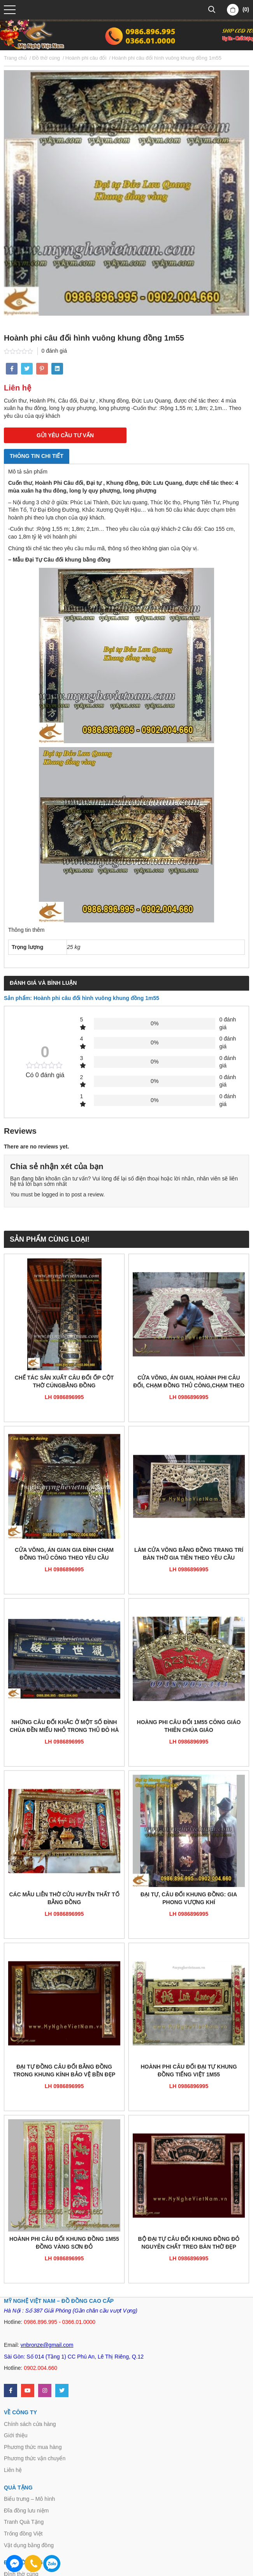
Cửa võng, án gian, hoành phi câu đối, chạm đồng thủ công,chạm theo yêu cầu (188, 1382)
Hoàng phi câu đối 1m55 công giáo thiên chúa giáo (189, 1726)
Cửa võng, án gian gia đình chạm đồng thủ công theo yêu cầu (64, 1554)
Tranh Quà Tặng (24, 2522)
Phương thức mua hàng (32, 2447)
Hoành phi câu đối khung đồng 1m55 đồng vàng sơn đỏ (64, 2243)
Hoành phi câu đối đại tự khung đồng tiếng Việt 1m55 (189, 2071)
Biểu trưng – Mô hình (29, 2499)
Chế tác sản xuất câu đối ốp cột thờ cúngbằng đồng (64, 1382)
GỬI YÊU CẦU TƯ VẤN (65, 435)
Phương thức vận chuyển (34, 2458)
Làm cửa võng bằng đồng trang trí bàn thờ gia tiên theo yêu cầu (188, 1554)
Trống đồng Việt (23, 2533)
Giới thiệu (16, 2435)
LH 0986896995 (64, 1397)
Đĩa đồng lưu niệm (26, 2510)
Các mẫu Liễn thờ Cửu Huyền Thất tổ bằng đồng (64, 1898)
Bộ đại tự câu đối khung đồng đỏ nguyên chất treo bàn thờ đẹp (189, 2243)
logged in (53, 1194)
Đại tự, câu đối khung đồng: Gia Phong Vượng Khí (189, 1898)
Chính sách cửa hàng (30, 2424)
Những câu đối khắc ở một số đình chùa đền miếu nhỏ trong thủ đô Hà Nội (64, 1726)
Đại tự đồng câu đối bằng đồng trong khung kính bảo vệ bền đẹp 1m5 (64, 2071)
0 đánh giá (54, 351)
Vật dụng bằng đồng (29, 2545)
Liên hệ (13, 2470)
